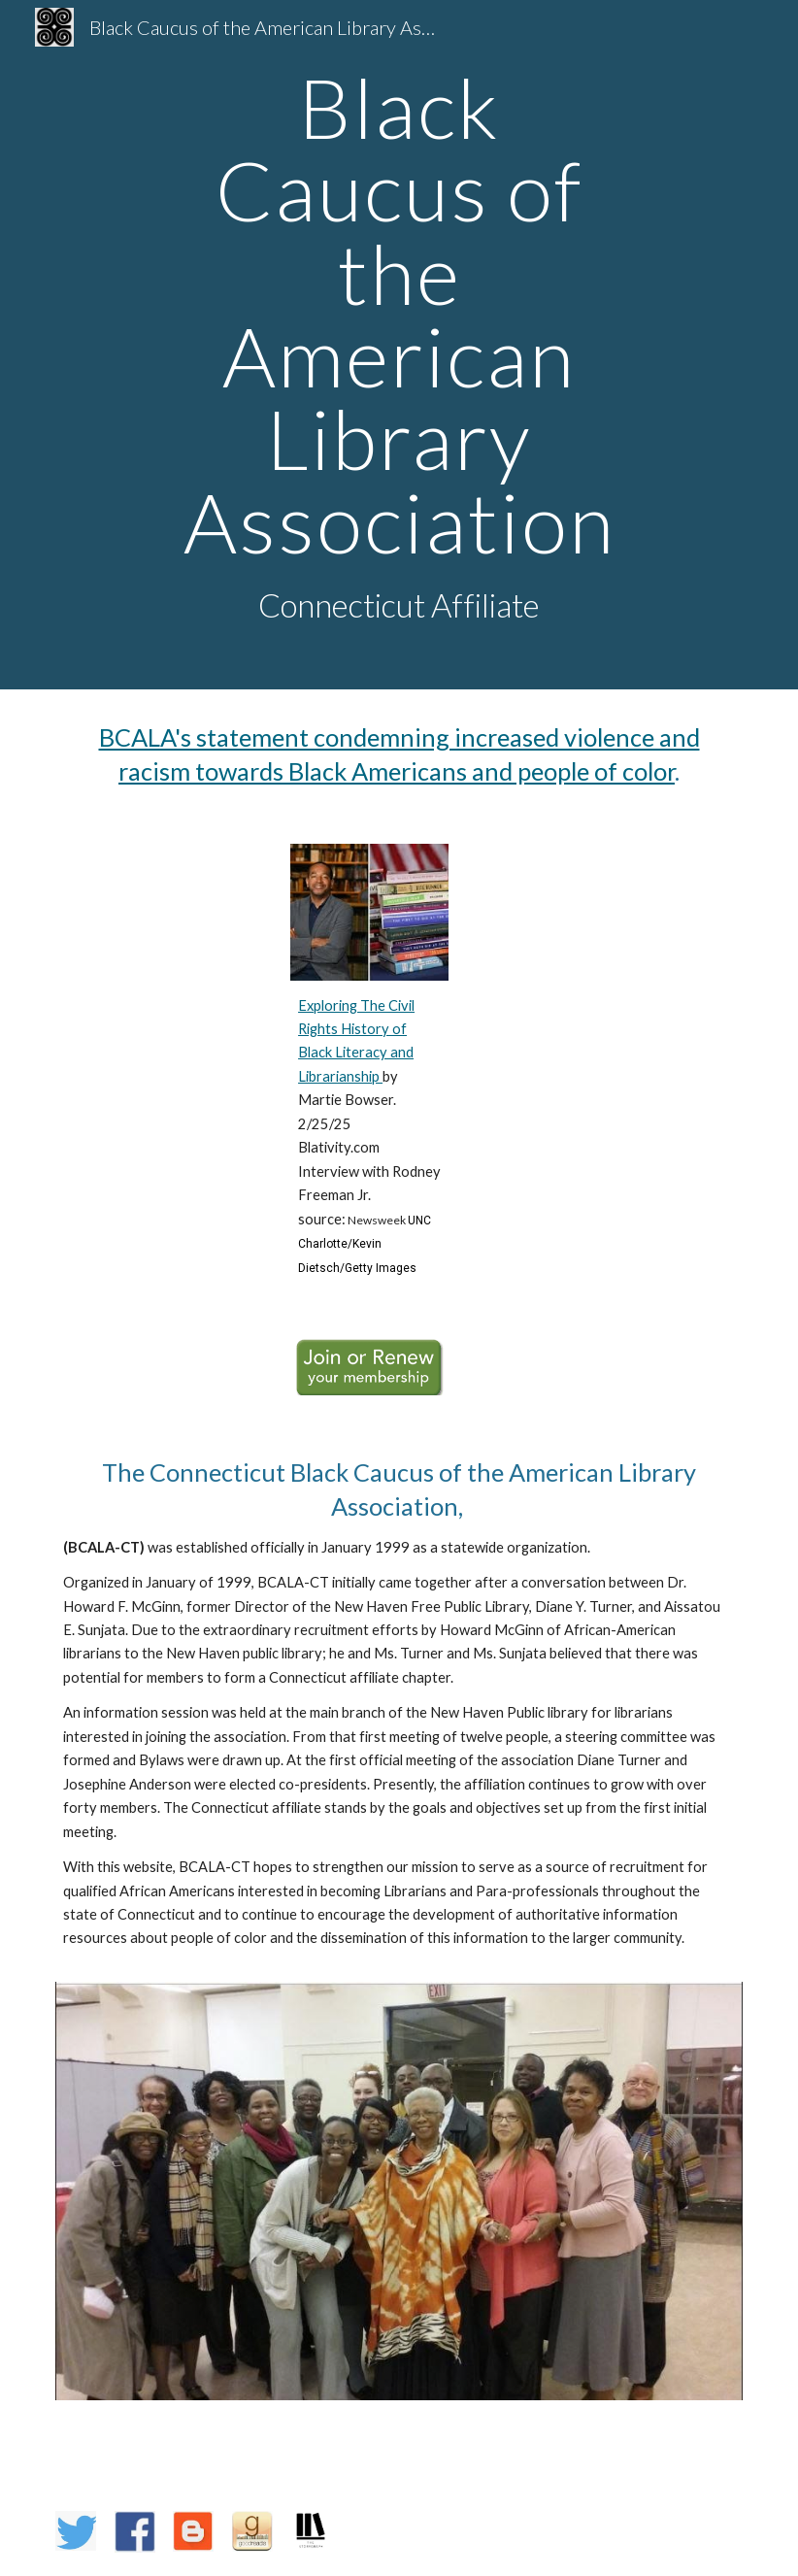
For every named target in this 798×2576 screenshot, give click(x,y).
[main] (399, 344)
